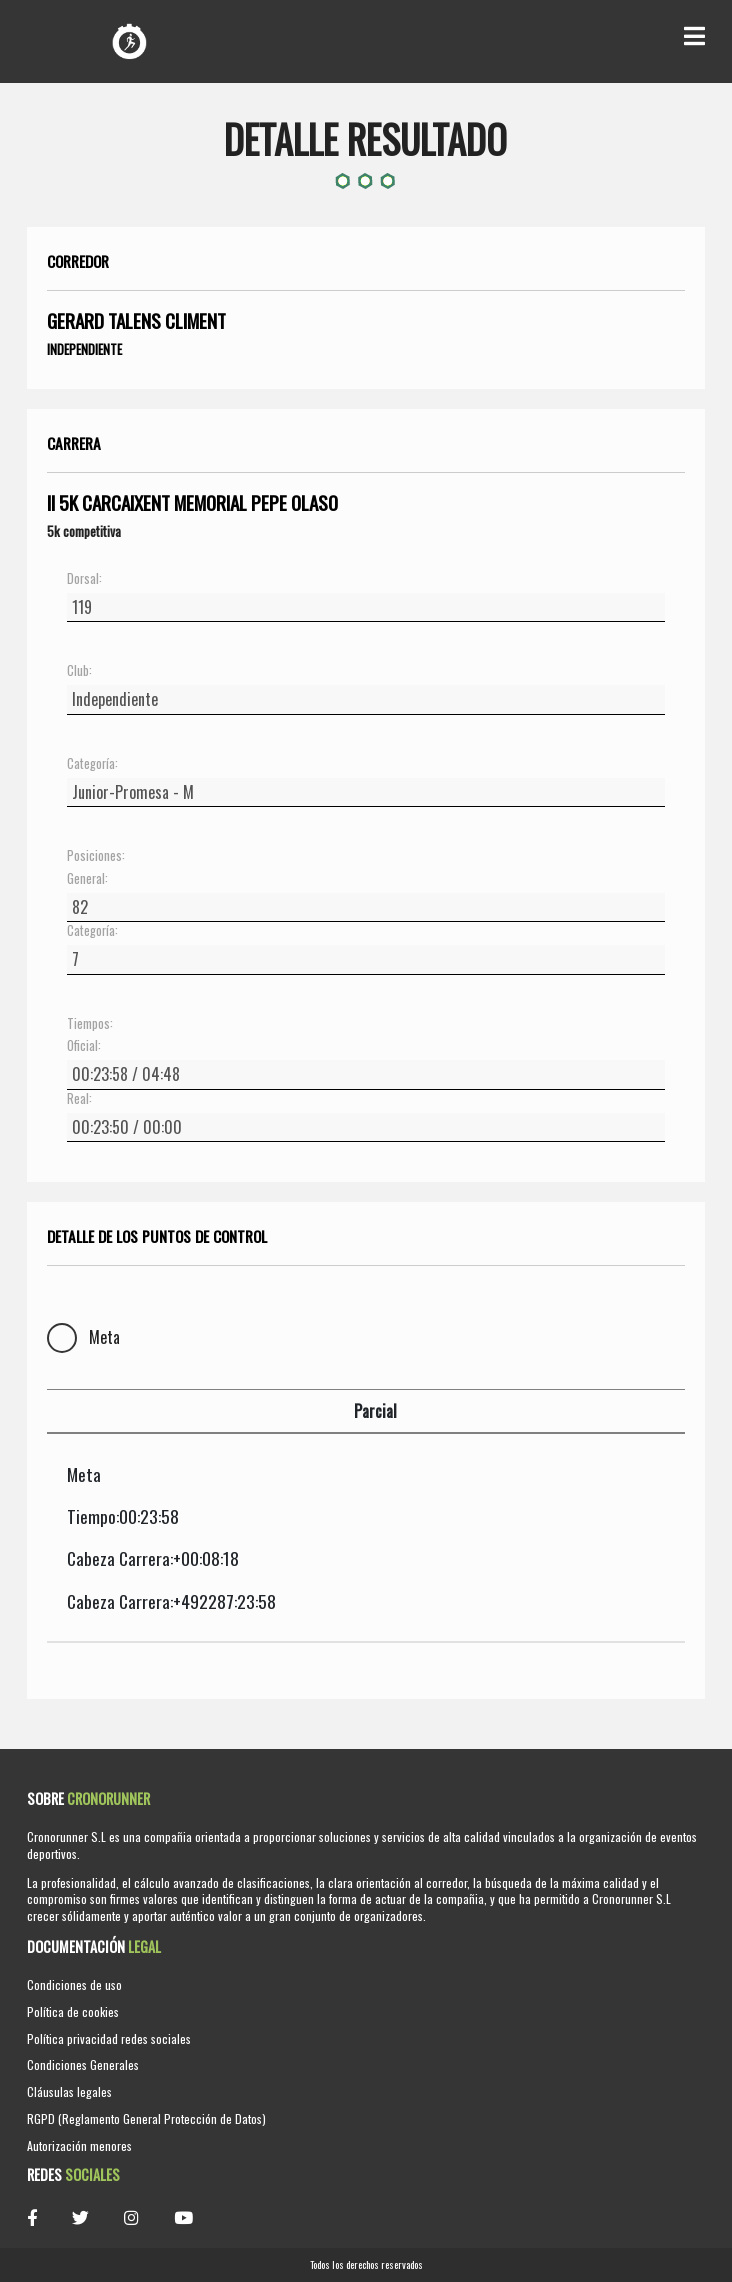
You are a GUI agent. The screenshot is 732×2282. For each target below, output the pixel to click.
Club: (79, 671)
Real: (79, 1099)
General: (87, 879)
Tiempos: (90, 1024)
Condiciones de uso (74, 1984)
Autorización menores (79, 2145)
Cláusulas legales (69, 2091)
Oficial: (84, 1046)
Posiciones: (96, 856)
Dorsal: (84, 579)
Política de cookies (73, 2011)
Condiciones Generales (83, 2064)
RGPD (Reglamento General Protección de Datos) (146, 2118)
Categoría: (92, 764)
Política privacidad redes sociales (109, 2038)
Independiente (84, 349)
